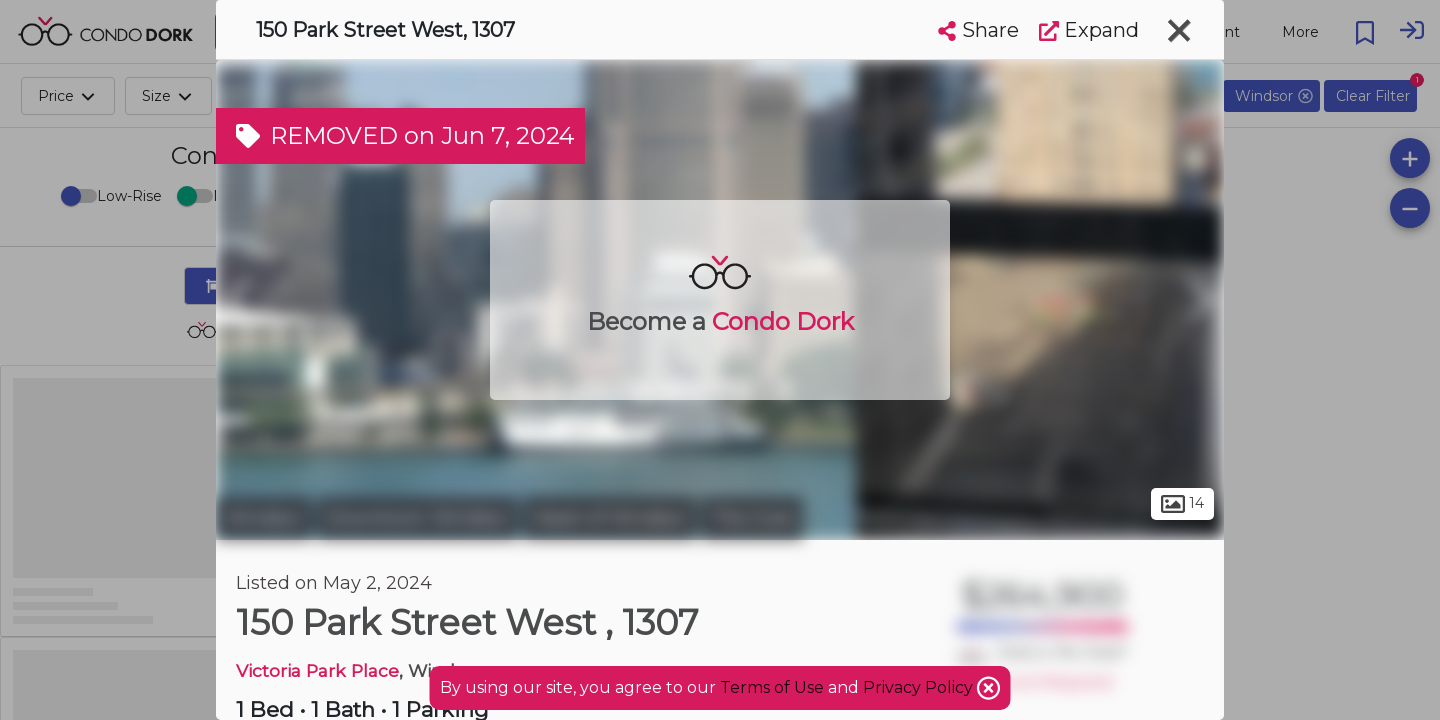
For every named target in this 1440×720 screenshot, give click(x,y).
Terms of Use (772, 687)
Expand (1089, 30)
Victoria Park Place (317, 670)
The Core (752, 518)
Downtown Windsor (417, 518)
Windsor (264, 518)
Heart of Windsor (609, 518)
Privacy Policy (920, 687)
